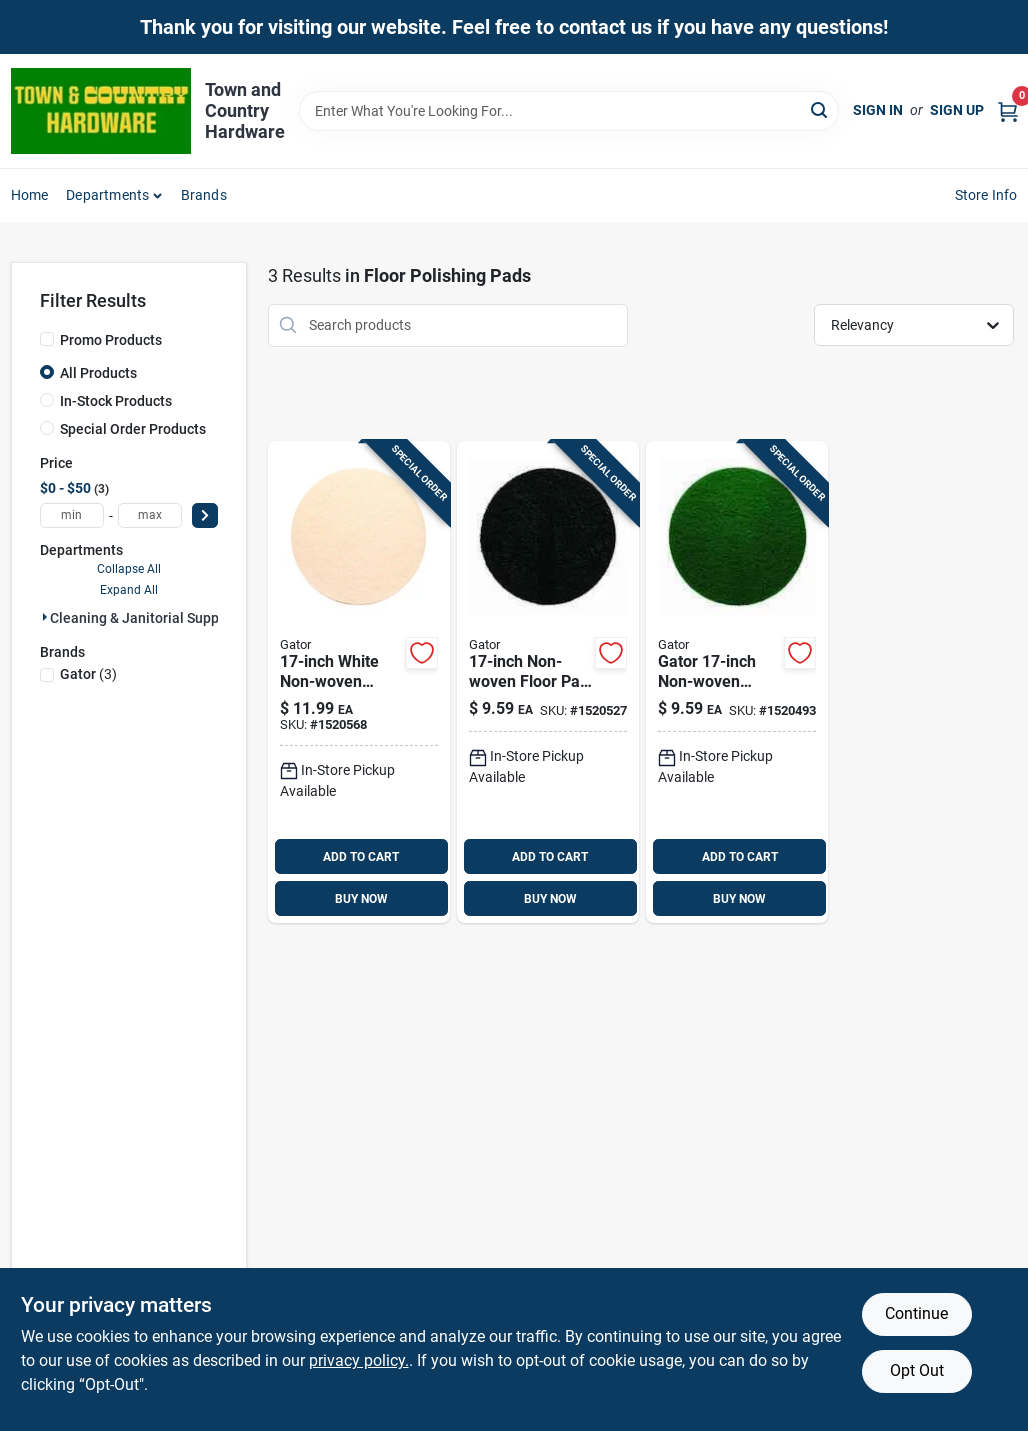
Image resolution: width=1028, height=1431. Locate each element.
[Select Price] (205, 515)
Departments (107, 195)
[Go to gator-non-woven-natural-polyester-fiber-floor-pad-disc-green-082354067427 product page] (737, 682)
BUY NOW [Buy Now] (361, 899)
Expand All (129, 590)
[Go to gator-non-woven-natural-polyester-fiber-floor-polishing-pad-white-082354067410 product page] (359, 682)
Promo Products (111, 340)
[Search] (820, 109)
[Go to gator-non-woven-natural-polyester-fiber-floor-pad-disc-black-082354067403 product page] (548, 682)
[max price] (150, 515)
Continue (916, 1313)
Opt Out (917, 1370)
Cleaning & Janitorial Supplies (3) (156, 618)
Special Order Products (133, 429)
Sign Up (957, 110)
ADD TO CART (361, 857)
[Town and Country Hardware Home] (101, 111)
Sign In (878, 110)
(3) (88, 674)
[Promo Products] (47, 339)
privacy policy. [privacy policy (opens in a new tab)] (359, 1360)
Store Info (986, 195)
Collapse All (129, 569)
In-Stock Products (116, 401)
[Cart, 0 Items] (1008, 110)
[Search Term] (569, 111)
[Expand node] (45, 617)
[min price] (72, 515)
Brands (204, 195)
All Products (98, 373)
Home (30, 195)
